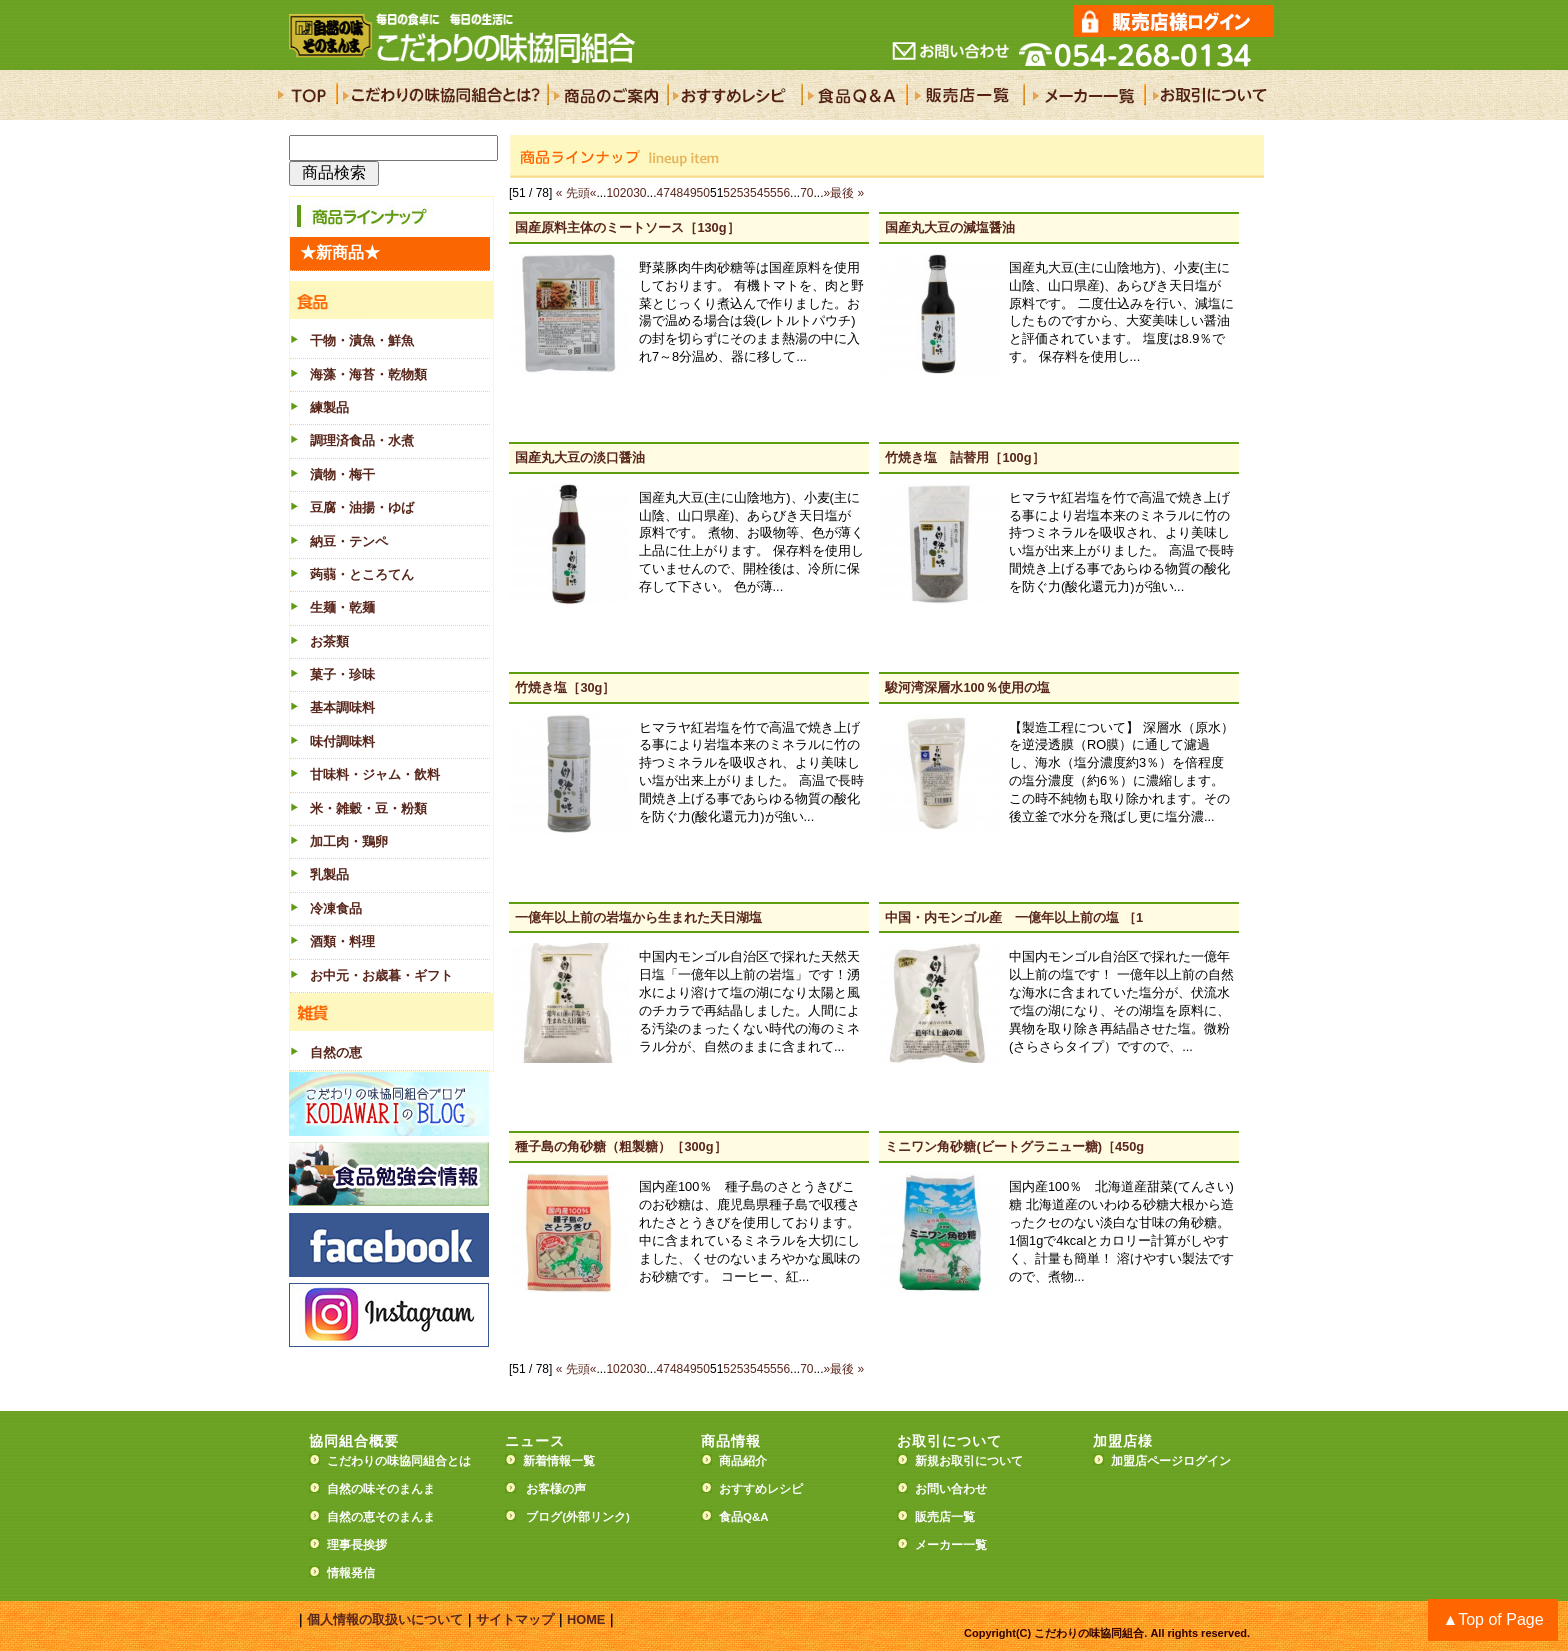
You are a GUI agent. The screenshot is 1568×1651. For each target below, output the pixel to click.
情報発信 (351, 1573)
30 (639, 193)
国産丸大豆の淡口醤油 (580, 457)
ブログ (544, 1517)
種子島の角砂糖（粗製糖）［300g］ (620, 1146)
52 (729, 193)
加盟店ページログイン (1171, 1461)
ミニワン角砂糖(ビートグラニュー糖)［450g (1014, 1146)
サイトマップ (515, 1619)
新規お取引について (969, 1461)
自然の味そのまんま (381, 1489)
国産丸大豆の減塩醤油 (950, 227)
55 (769, 193)
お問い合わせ (951, 1489)
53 (743, 193)
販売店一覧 (945, 1517)
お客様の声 (556, 1489)
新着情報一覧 (565, 1461)
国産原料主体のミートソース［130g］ (627, 227)
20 (626, 193)
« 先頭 (573, 193)
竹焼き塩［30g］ (565, 687)
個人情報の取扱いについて (385, 1619)
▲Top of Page (1492, 1619)
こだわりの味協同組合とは (399, 1461)
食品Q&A (744, 1517)
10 (612, 193)
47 (663, 193)
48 (676, 193)
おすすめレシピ (761, 1489)
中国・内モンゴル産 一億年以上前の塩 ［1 (1014, 917)
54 (756, 193)
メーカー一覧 (951, 1545)
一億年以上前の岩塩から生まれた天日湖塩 (638, 917)
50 (703, 193)
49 (689, 193)
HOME (586, 1619)
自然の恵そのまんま (381, 1517)
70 (806, 193)
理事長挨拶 (357, 1545)
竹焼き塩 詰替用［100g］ (964, 457)
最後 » (847, 193)
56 (783, 193)
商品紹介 (743, 1461)
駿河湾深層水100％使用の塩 (967, 687)
